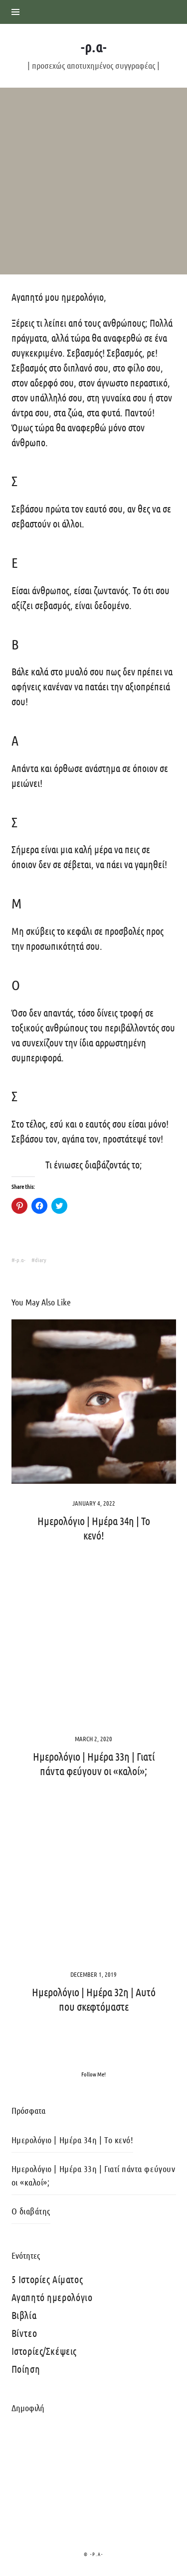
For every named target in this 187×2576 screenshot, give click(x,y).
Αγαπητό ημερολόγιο (52, 2297)
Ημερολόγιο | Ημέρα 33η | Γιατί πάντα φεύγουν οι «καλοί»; (93, 2175)
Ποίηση (25, 2369)
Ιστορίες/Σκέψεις (44, 2351)
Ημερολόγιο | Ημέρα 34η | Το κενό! (72, 2139)
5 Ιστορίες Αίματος (47, 2279)
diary (40, 1260)
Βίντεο (24, 2333)
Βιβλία (24, 2315)
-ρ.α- (20, 1260)
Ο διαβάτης (30, 2210)
